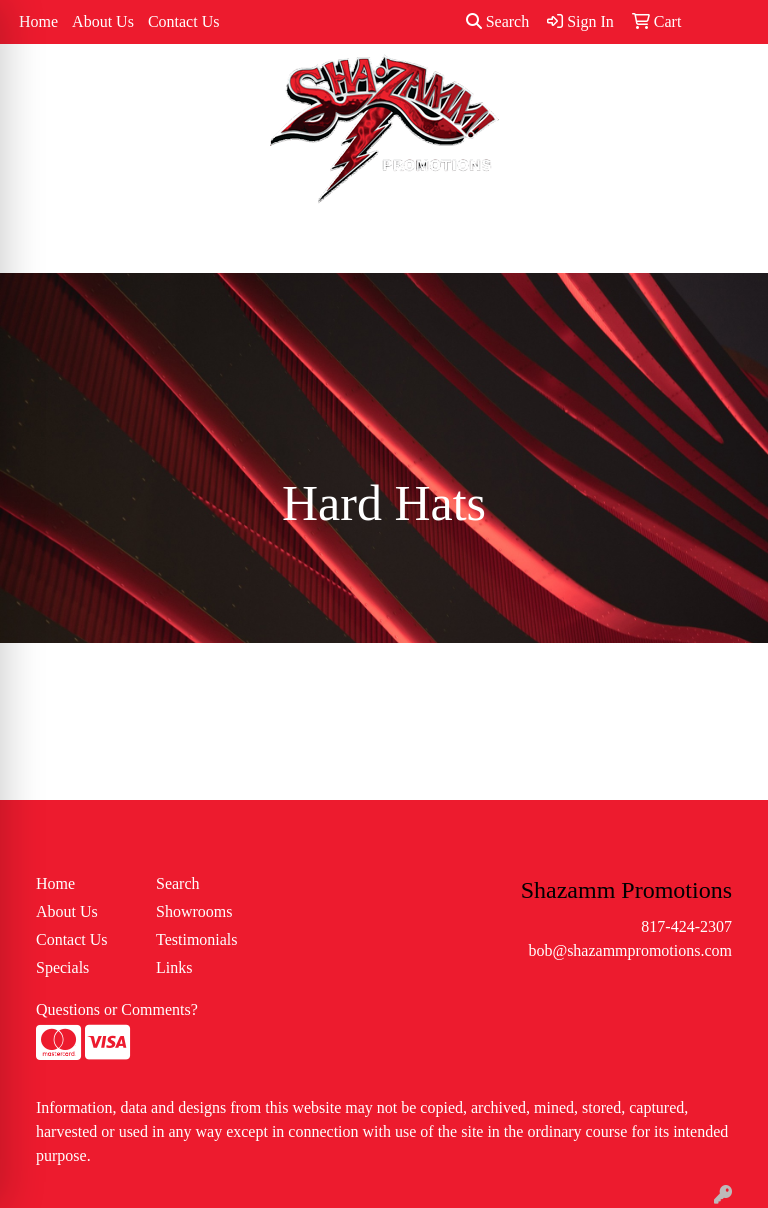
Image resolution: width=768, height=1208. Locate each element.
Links (174, 967)
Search (498, 21)
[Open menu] (728, 244)
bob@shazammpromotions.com (630, 950)
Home (38, 21)
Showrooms (194, 911)
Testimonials (197, 939)
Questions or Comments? (117, 1009)
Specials (62, 967)
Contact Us (184, 21)
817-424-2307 (686, 926)
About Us (103, 21)
